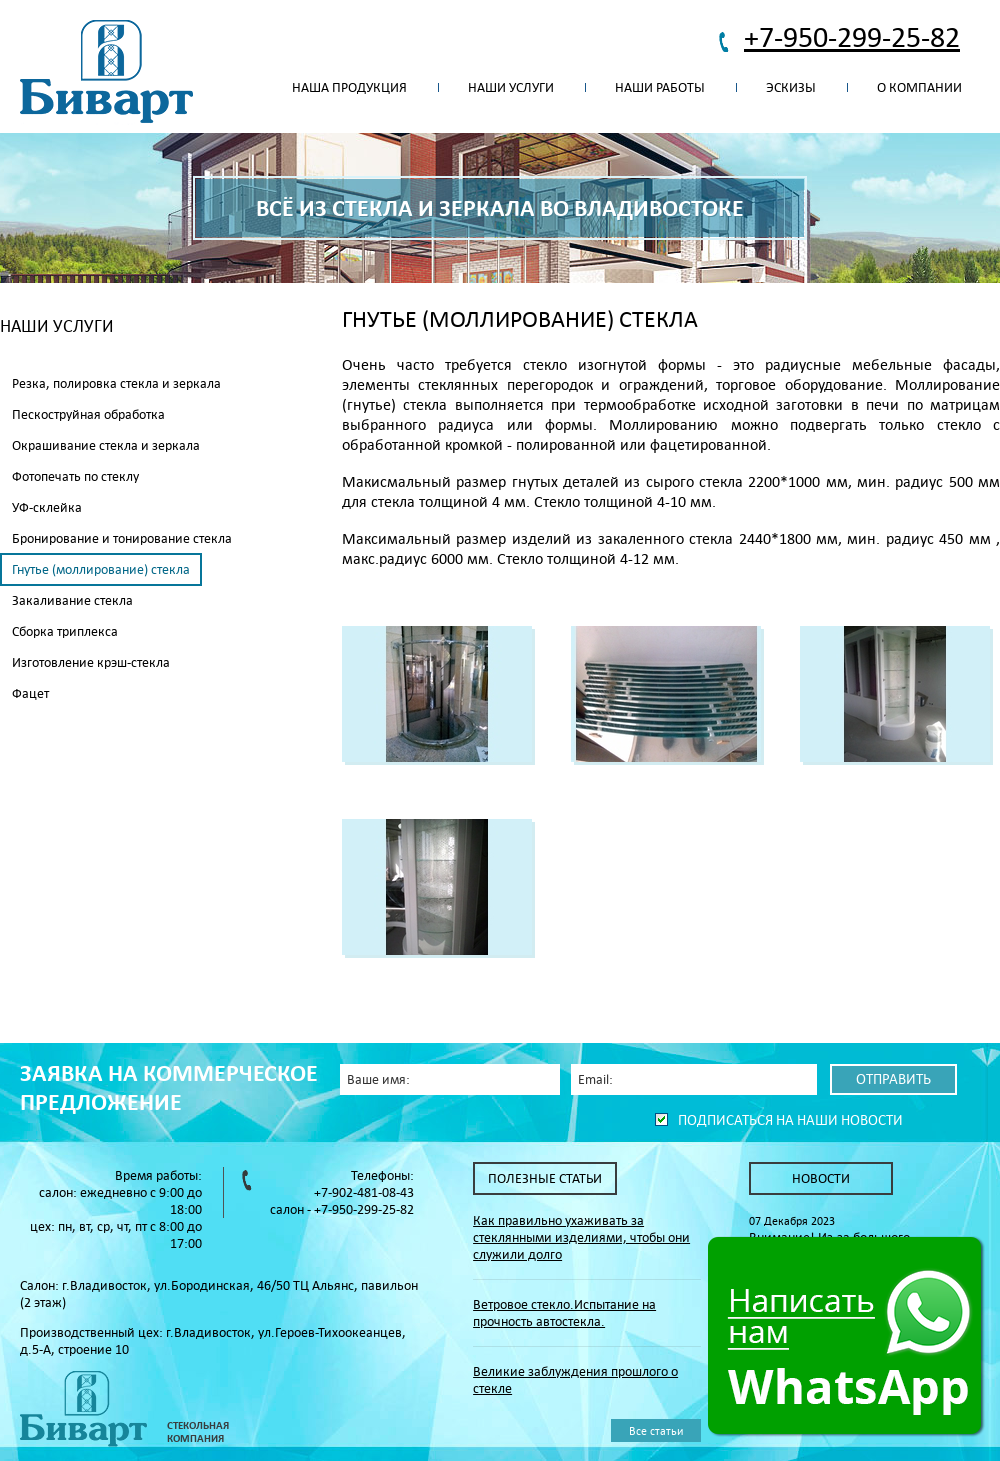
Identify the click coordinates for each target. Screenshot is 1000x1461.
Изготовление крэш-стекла (91, 662)
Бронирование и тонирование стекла (122, 538)
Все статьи (656, 1430)
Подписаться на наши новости (790, 1120)
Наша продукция (349, 87)
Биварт (106, 72)
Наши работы (660, 87)
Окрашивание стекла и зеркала (106, 445)
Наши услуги (511, 87)
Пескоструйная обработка (88, 414)
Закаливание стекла (72, 600)
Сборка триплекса (65, 631)
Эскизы (791, 87)
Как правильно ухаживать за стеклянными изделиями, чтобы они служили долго (581, 1237)
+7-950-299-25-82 (852, 36)
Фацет (30, 693)
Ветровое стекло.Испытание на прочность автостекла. (564, 1313)
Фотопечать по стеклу (75, 476)
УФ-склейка (47, 507)
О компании (919, 87)
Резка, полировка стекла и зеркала (116, 383)
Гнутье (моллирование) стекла (101, 569)
